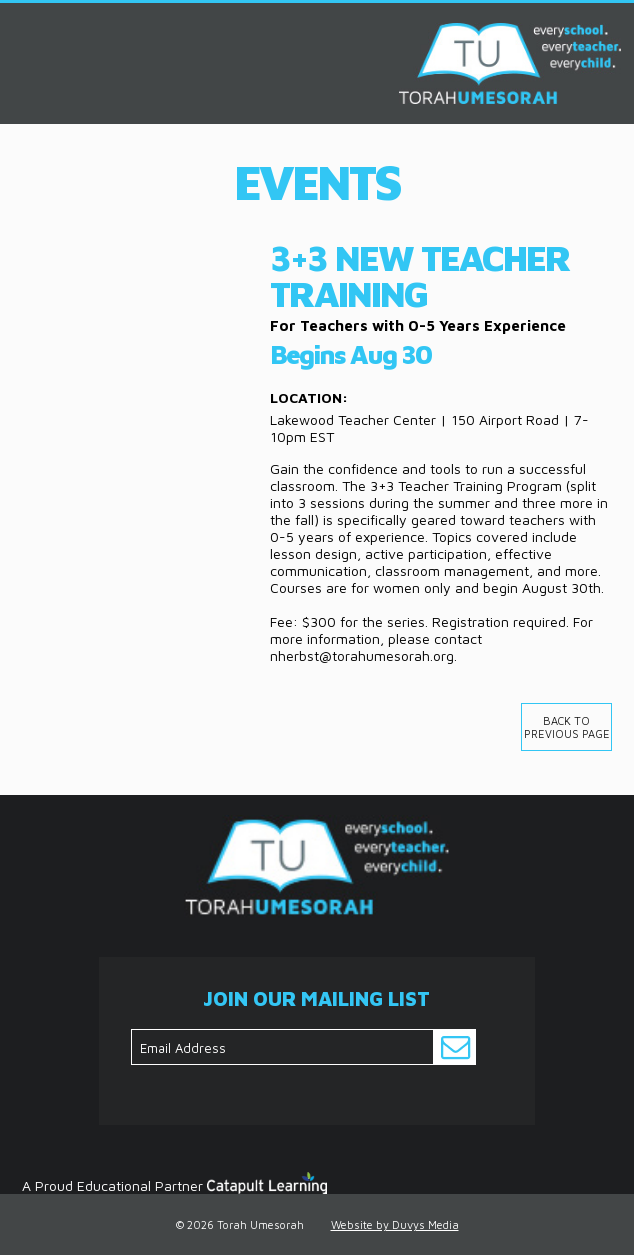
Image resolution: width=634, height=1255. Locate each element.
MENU (22, 28)
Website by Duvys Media (395, 1224)
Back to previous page (567, 727)
